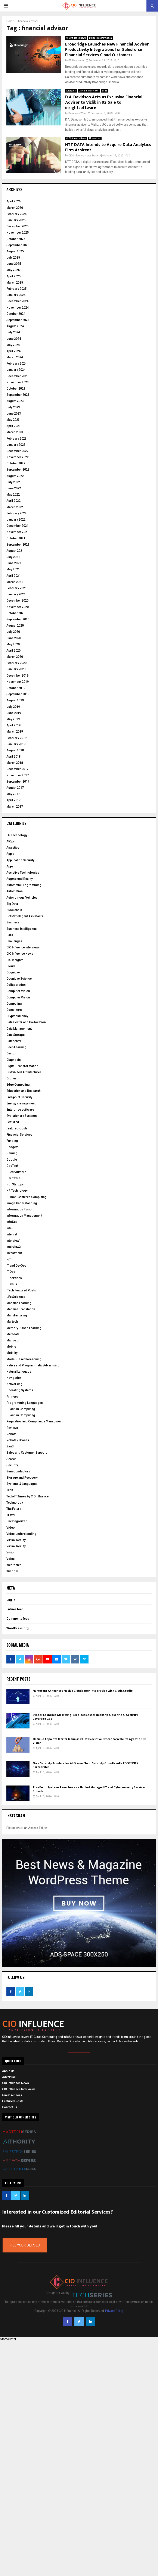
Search (11, 1459)
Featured (12, 1122)
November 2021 (17, 532)
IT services (94, 138)
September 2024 (17, 320)
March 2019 (14, 731)
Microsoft (13, 1340)
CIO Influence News (76, 38)
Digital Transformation (100, 38)
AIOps (10, 841)
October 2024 (15, 313)
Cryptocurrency (17, 1016)
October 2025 (15, 239)
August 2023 (15, 401)
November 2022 (17, 457)
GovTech (12, 1165)
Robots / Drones (17, 1440)
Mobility (12, 1352)
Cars (9, 935)
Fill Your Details (24, 2245)
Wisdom (12, 1571)
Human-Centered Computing (26, 1197)
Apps (9, 866)
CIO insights (14, 960)
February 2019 (16, 738)
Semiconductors (18, 1471)
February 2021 (16, 588)
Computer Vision (18, 991)
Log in (10, 1600)
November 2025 (17, 232)
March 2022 (14, 507)
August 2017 (15, 787)
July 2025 (13, 257)
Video (10, 1527)
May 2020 (13, 644)
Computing (14, 1003)
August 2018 (15, 750)
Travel (10, 1515)
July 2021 (13, 557)
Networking (14, 1384)
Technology (14, 1502)
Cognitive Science (19, 978)
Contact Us (9, 2107)
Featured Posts (13, 2101)
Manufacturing (16, 1315)
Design (11, 1053)
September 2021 (17, 544)
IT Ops (10, 1271)
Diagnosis (13, 1059)
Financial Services (19, 1134)
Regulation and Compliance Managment (34, 1421)
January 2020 (15, 669)
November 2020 (17, 607)
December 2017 (17, 769)
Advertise (9, 2077)
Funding (12, 1140)
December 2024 (17, 301)
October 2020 (15, 613)
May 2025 (13, 270)
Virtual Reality (16, 1540)
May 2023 (13, 419)
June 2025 (13, 263)
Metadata (12, 1334)
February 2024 (16, 363)
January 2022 (15, 519)
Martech (12, 1321)
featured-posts (17, 1128)
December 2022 (17, 451)
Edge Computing (18, 1084)
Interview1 (13, 1240)
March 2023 (14, 432)
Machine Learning (18, 1303)
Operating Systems (19, 1390)
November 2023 (17, 382)
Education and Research (23, 1090)
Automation (14, 891)
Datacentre (14, 1041)
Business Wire (77, 113)
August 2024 (15, 326)
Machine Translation (20, 1309)
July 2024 (13, 332)
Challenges (14, 941)
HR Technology (17, 1190)
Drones (11, 1078)
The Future (13, 1508)
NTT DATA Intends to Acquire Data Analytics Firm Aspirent (108, 147)
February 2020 (16, 663)
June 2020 (13, 638)
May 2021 (13, 569)
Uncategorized (16, 1521)
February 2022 (16, 513)
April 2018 (13, 756)
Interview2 (13, 1246)
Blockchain (14, 910)
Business (12, 922)
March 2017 (14, 806)
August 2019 (15, 700)
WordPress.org (17, 1628)
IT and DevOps (16, 1265)
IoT (8, 1259)
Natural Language (18, 1371)
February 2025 (16, 288)
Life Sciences (15, 1296)
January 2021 (15, 594)
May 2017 (13, 794)
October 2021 (15, 538)
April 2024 (13, 351)
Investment (14, 1253)
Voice (10, 1558)
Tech (9, 1490)
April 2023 (13, 426)
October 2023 (15, 388)
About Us (8, 2071)
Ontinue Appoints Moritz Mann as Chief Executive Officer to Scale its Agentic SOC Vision (89, 1741)
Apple (10, 853)
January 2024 (15, 369)
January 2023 (15, 444)
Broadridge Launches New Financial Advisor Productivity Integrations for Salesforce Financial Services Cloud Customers (107, 50)
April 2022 (13, 500)
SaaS (104, 91)
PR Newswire (76, 60)
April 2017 (13, 800)
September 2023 (17, 394)
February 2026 (16, 214)
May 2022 (13, 494)
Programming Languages (24, 1402)
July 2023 (13, 407)
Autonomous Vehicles (21, 897)
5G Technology (16, 835)
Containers (14, 1009)
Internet (11, 1234)
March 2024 (14, 357)
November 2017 (17, 775)
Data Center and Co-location (26, 1022)
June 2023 (13, 413)
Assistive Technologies (22, 872)
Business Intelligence (21, 928)
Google (11, 1159)
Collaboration (16, 984)
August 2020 (15, 625)
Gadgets (12, 1147)
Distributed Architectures (23, 1072)
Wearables (13, 1565)
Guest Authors (16, 1172)
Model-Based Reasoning (23, 1359)
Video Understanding (21, 1533)
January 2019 (15, 744)
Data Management (19, 1028)
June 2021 (13, 563)
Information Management (24, 1215)
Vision (10, 1552)
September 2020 (17, 619)
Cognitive (13, 972)
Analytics (71, 91)
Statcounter (8, 2339)
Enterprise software (20, 1109)
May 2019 (13, 719)
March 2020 (14, 656)
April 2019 (13, 725)
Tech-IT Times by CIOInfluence (27, 1496)
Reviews (12, 1427)
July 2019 (13, 706)
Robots (11, 1434)
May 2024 (13, 345)
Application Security (20, 860)
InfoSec (11, 1221)
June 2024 (13, 338)
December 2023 (17, 376)
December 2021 (17, 525)
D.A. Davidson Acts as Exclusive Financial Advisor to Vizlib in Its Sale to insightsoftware (103, 102)
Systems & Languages (21, 1483)
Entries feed (15, 1609)
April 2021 (13, 575)
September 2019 (17, 694)
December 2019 (17, 675)
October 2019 (15, 688)
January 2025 (15, 295)
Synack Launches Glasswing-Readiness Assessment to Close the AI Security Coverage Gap (85, 1716)
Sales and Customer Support (26, 1452)
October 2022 (15, 463)
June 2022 (13, 488)
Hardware (13, 1178)
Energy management (20, 1103)
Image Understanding (21, 1203)
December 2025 (17, 226)
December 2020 (17, 600)
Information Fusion (19, 1209)
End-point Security (19, 1097)
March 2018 (14, 762)
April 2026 (13, 201)
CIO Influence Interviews (23, 947)
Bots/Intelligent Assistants (24, 916)
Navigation (14, 1377)
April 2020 (13, 650)
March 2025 (14, 282)
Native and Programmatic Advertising (32, 1365)
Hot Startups (15, 1184)
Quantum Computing (20, 1409)
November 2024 (17, 307)
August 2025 (15, 251)
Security (12, 1465)
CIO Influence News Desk (83, 155)
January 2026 (15, 220)
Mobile (11, 1346)
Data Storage (15, 1034)
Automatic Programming (23, 885)
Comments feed (17, 1618)
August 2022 (15, 476)
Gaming (12, 1153)
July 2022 (13, 482)
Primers (12, 1396)
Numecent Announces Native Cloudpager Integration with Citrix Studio (83, 1690)
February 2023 (16, 438)
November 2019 (17, 681)
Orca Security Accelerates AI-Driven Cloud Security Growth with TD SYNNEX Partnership (85, 1765)
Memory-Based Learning (23, 1328)
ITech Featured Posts (21, 1290)
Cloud (10, 966)
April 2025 (13, 276)
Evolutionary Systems (21, 1115)
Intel (9, 1228)
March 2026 (14, 207)
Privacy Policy (114, 2311)
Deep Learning (16, 1047)
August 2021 (15, 550)
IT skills (11, 1284)
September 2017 (17, 781)
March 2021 (14, 582)
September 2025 (17, 245)
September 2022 (17, 469)
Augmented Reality (19, 878)
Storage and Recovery (22, 1477)
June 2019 (13, 713)
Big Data (12, 903)
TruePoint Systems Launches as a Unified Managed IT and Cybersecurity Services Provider (89, 1789)
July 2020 (13, 631)
